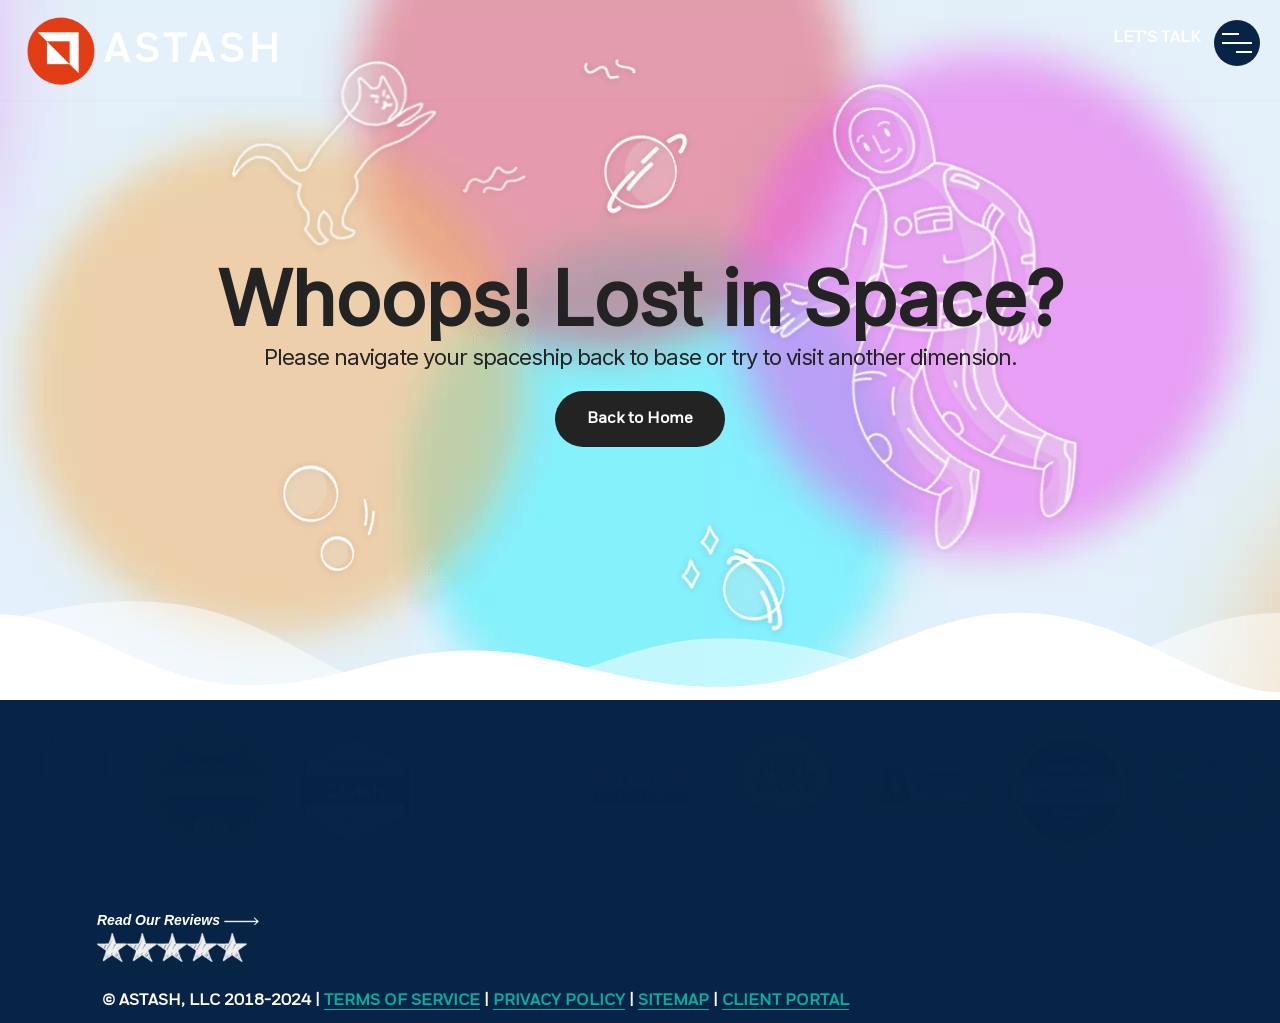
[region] (640, 350)
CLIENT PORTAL (785, 1001)
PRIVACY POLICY (559, 1001)
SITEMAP (673, 1001)
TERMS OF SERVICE (402, 1001)
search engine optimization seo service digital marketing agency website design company (63, 51)
